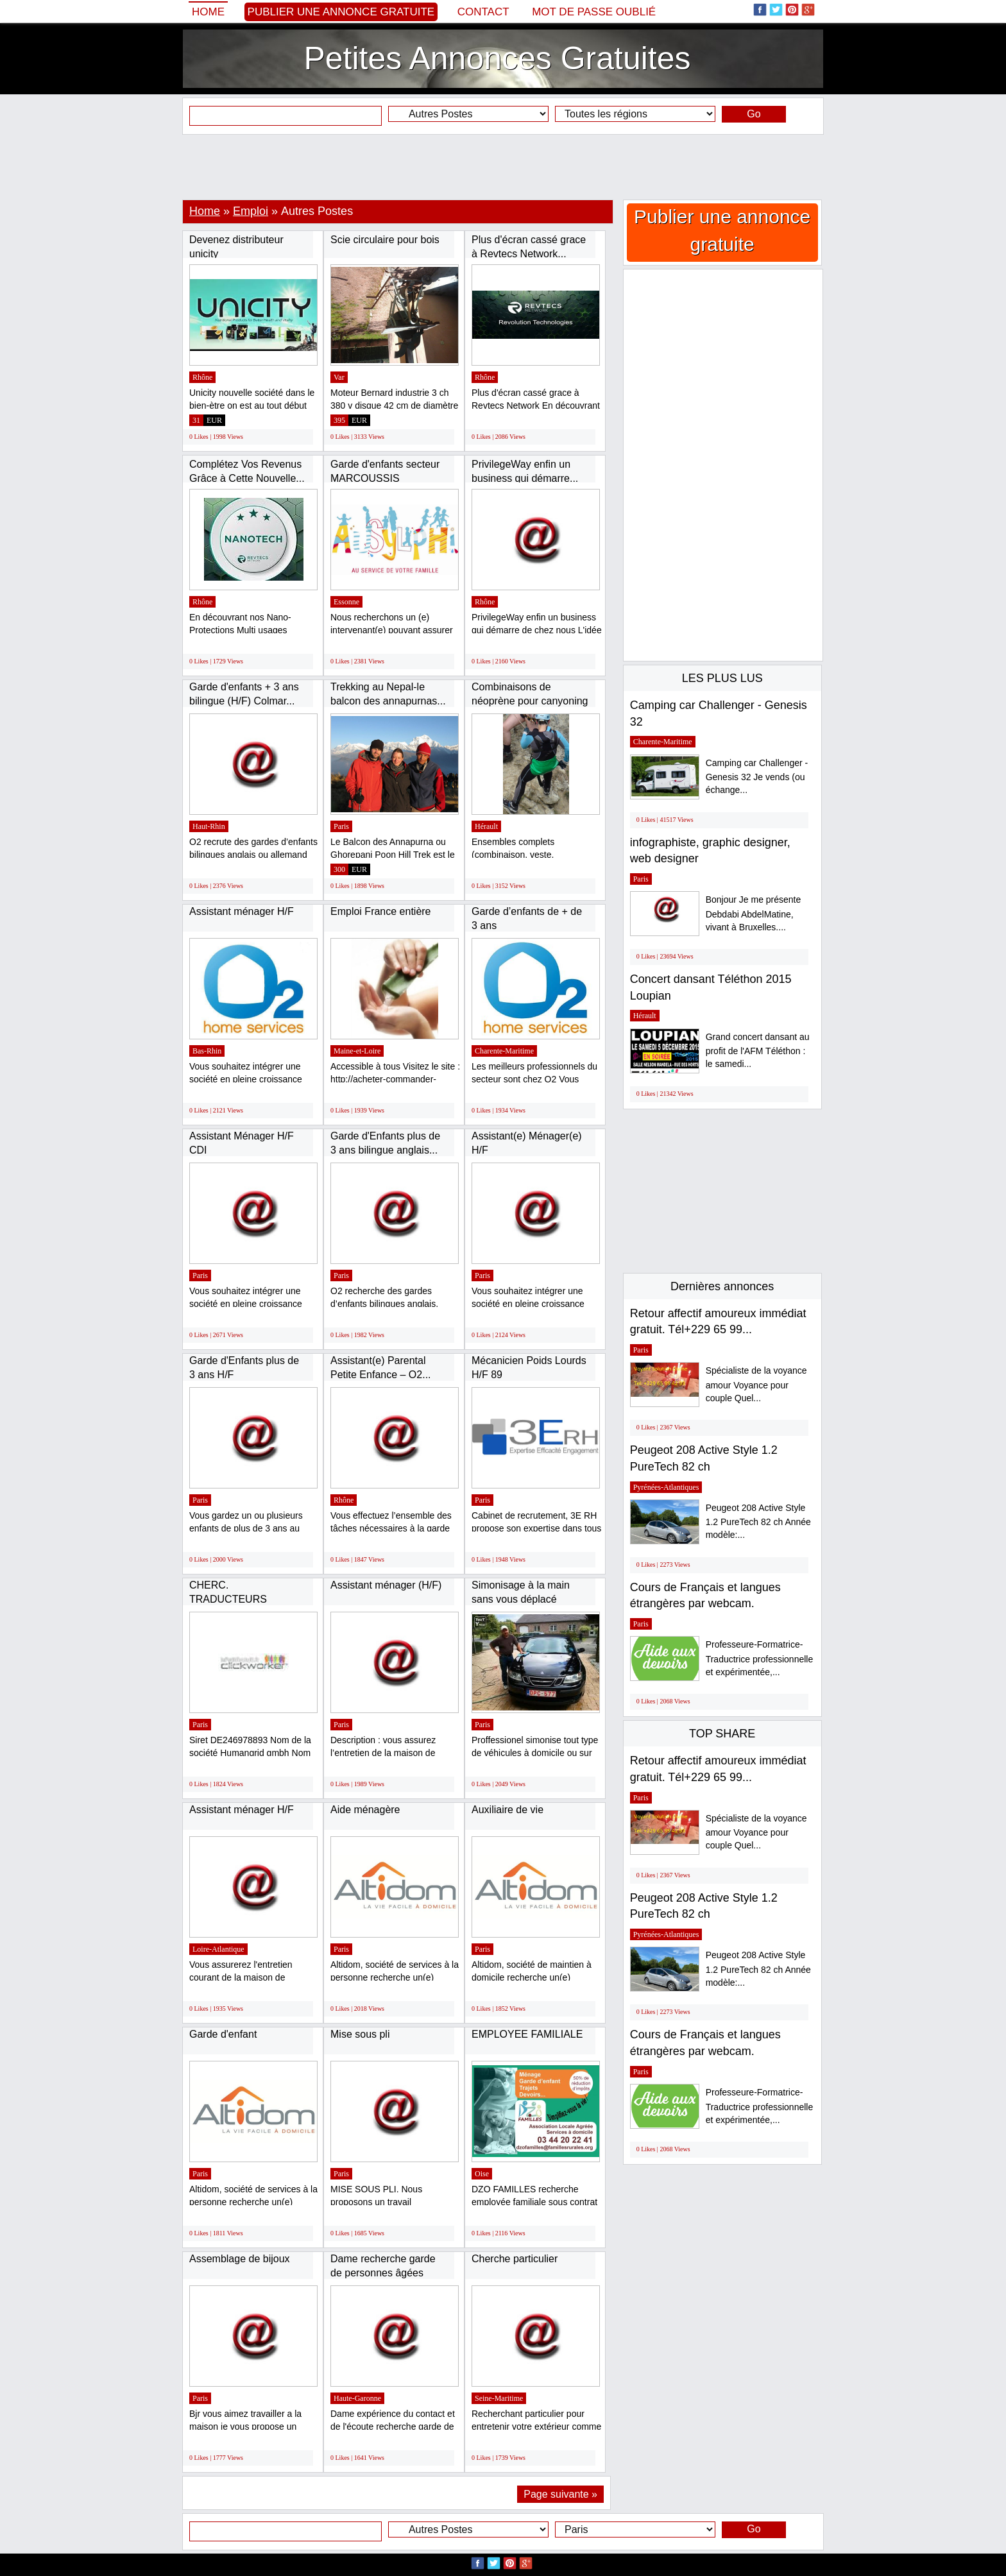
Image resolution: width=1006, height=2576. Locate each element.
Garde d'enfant (223, 2034)
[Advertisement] (503, 167)
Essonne (346, 601)
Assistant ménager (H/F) (385, 1585)
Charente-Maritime (504, 1050)
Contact (483, 12)
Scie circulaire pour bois (384, 239)
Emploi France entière (380, 911)
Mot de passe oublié (594, 12)
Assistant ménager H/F (241, 911)
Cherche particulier (515, 2258)
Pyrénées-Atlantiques (666, 1487)
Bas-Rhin (206, 1050)
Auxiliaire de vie (507, 1809)
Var (339, 377)
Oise (482, 2173)
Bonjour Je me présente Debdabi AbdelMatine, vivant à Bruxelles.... (753, 913)
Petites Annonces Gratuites (496, 58)
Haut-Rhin (208, 826)
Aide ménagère (365, 1809)
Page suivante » (560, 2494)
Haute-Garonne (357, 2398)
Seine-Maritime (499, 2398)
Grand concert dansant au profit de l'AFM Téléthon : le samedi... (758, 1051)
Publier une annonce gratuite (341, 12)
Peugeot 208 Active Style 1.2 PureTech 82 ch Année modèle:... (758, 1521)
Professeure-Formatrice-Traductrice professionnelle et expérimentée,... (760, 1658)
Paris (341, 826)
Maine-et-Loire (357, 1050)
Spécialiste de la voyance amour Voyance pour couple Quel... (756, 1384)
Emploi (250, 211)
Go (753, 113)
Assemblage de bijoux (239, 2258)
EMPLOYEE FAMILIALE (527, 2034)
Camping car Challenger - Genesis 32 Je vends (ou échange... (757, 777)
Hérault (486, 826)
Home (208, 12)
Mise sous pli (359, 2034)
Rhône (202, 377)
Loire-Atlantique (218, 1949)
